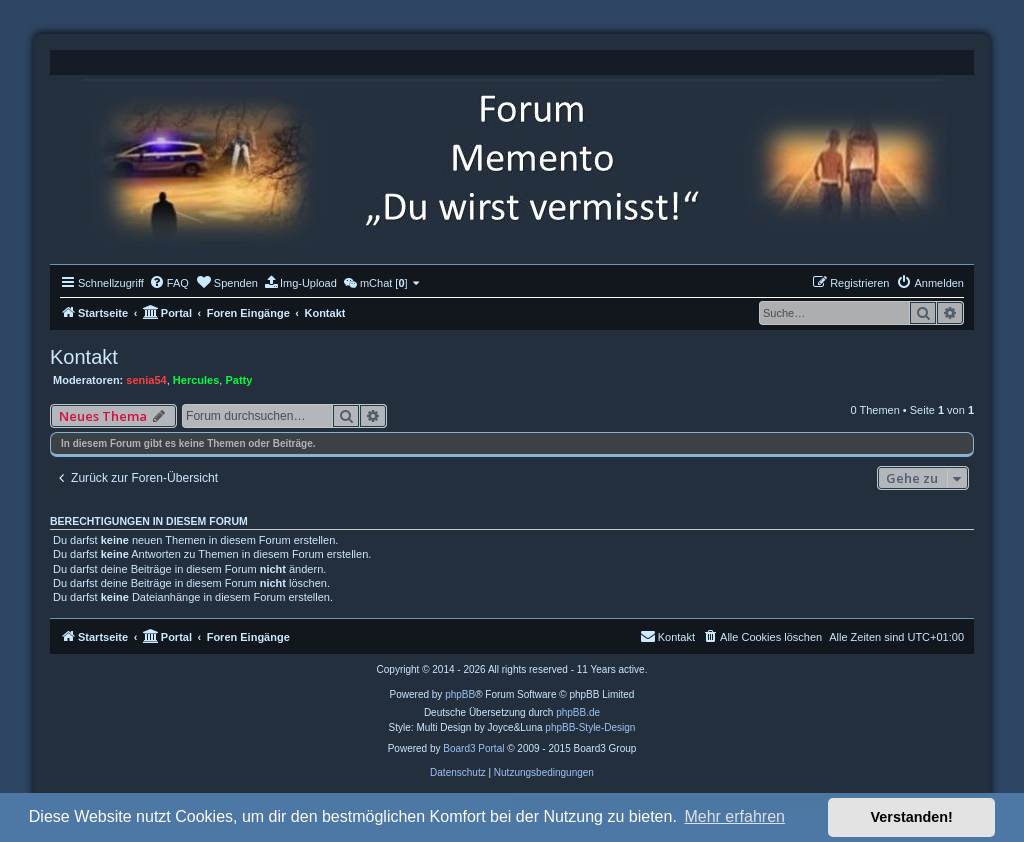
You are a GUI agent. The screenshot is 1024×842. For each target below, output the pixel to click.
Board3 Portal (473, 748)
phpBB (460, 694)
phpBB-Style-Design (590, 727)
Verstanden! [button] (912, 817)
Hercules (196, 380)
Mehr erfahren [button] (734, 816)
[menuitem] (169, 283)
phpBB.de (578, 712)
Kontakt (84, 357)
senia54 (146, 380)
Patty (238, 380)
